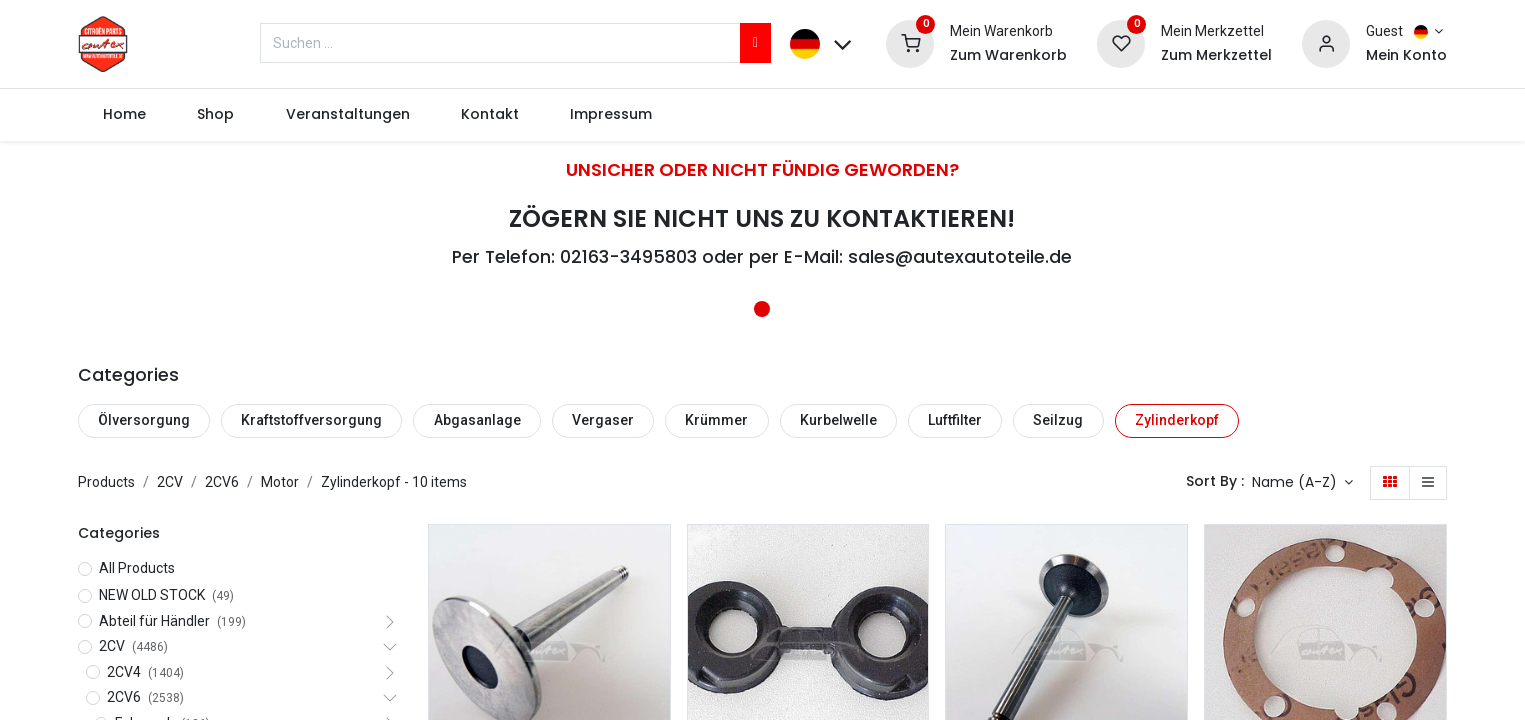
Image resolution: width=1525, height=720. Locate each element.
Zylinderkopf (1177, 420)
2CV (170, 482)
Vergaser (603, 420)
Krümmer (716, 420)
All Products (137, 568)
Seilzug (1058, 420)
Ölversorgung (144, 420)
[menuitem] (125, 115)
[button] (1303, 483)
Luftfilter (955, 420)
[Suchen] (755, 43)
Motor (280, 482)
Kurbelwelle (838, 420)
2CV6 (222, 482)
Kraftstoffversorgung (311, 420)
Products (106, 482)
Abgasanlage (477, 420)
